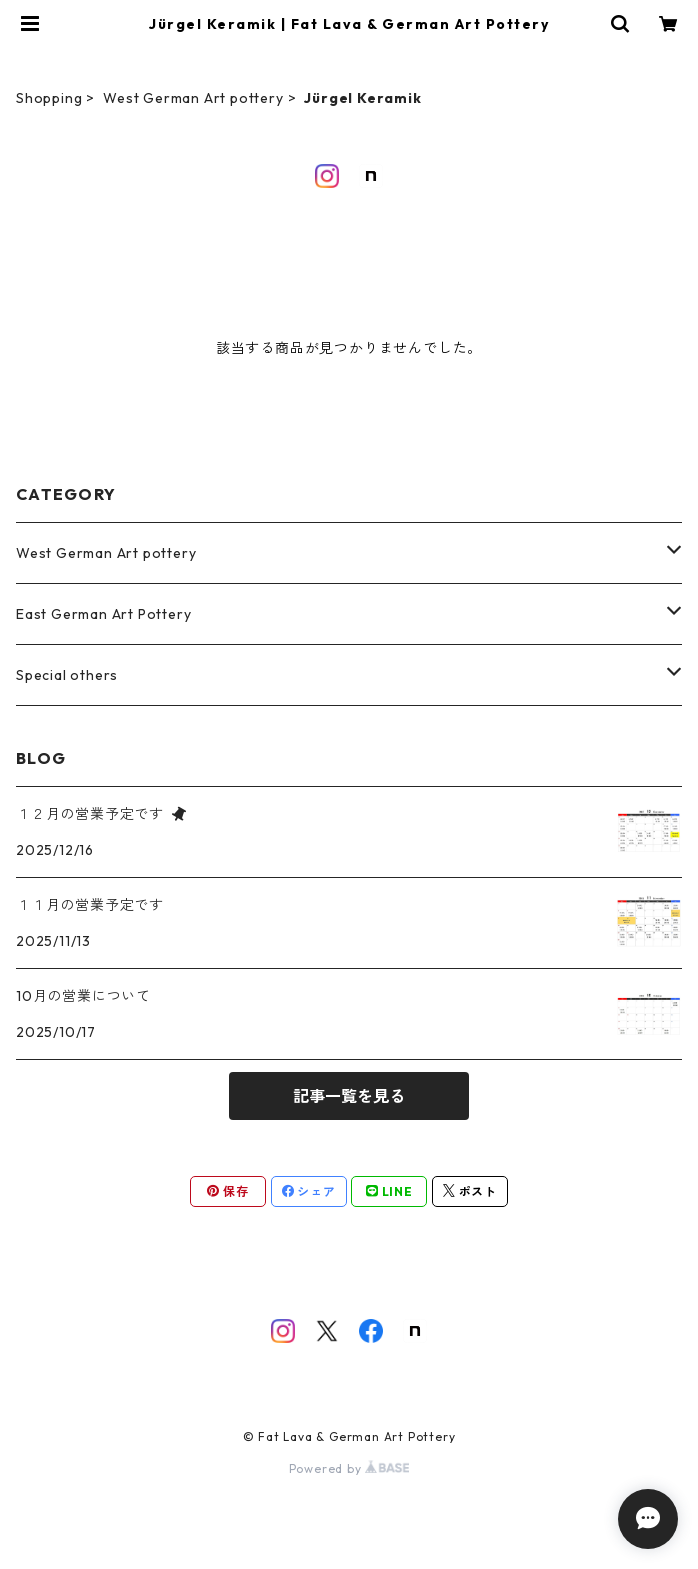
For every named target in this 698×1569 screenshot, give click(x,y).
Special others (67, 675)
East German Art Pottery (103, 614)
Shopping (49, 98)
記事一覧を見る (349, 1096)
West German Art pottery (193, 98)
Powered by (349, 1468)
